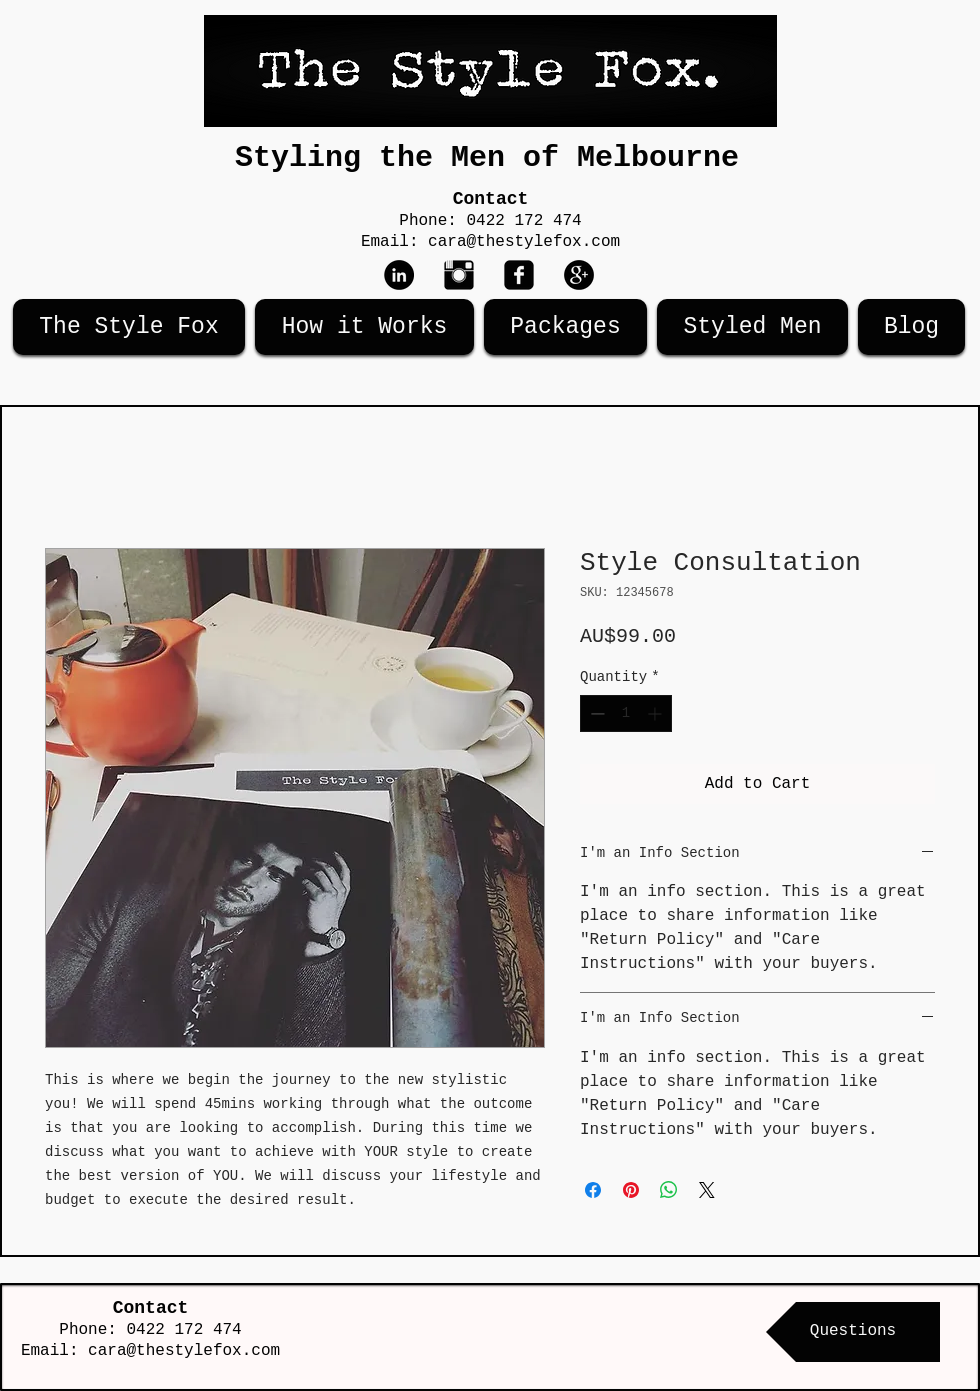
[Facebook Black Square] (519, 275)
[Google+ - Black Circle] (579, 275)
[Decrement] (595, 713)
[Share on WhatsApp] (669, 1190)
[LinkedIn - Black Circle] (399, 275)
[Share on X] (707, 1190)
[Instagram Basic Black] (459, 275)
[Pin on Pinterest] (631, 1190)
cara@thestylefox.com (524, 242)
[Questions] (853, 1332)
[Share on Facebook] (593, 1190)
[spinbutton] (626, 713)
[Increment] (656, 713)
